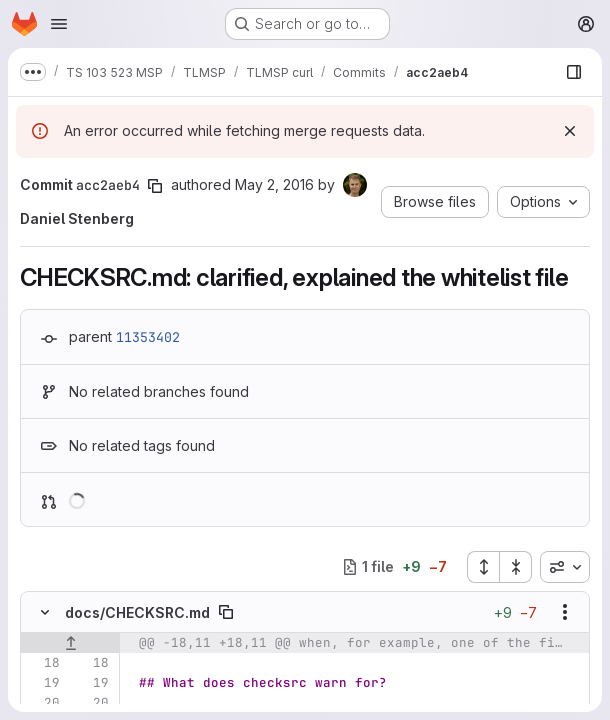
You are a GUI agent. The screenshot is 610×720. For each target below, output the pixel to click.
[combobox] (565, 567)
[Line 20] (43, 703)
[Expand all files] (483, 567)
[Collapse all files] (516, 567)
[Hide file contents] (45, 612)
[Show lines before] (70, 643)
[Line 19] (43, 683)
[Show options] (565, 612)
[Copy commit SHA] (155, 186)
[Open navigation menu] (59, 24)
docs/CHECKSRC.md (137, 612)
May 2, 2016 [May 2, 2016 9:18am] (274, 184)
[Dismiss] (570, 131)
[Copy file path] (226, 612)
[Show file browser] (574, 72)
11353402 (148, 337)
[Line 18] (43, 663)
